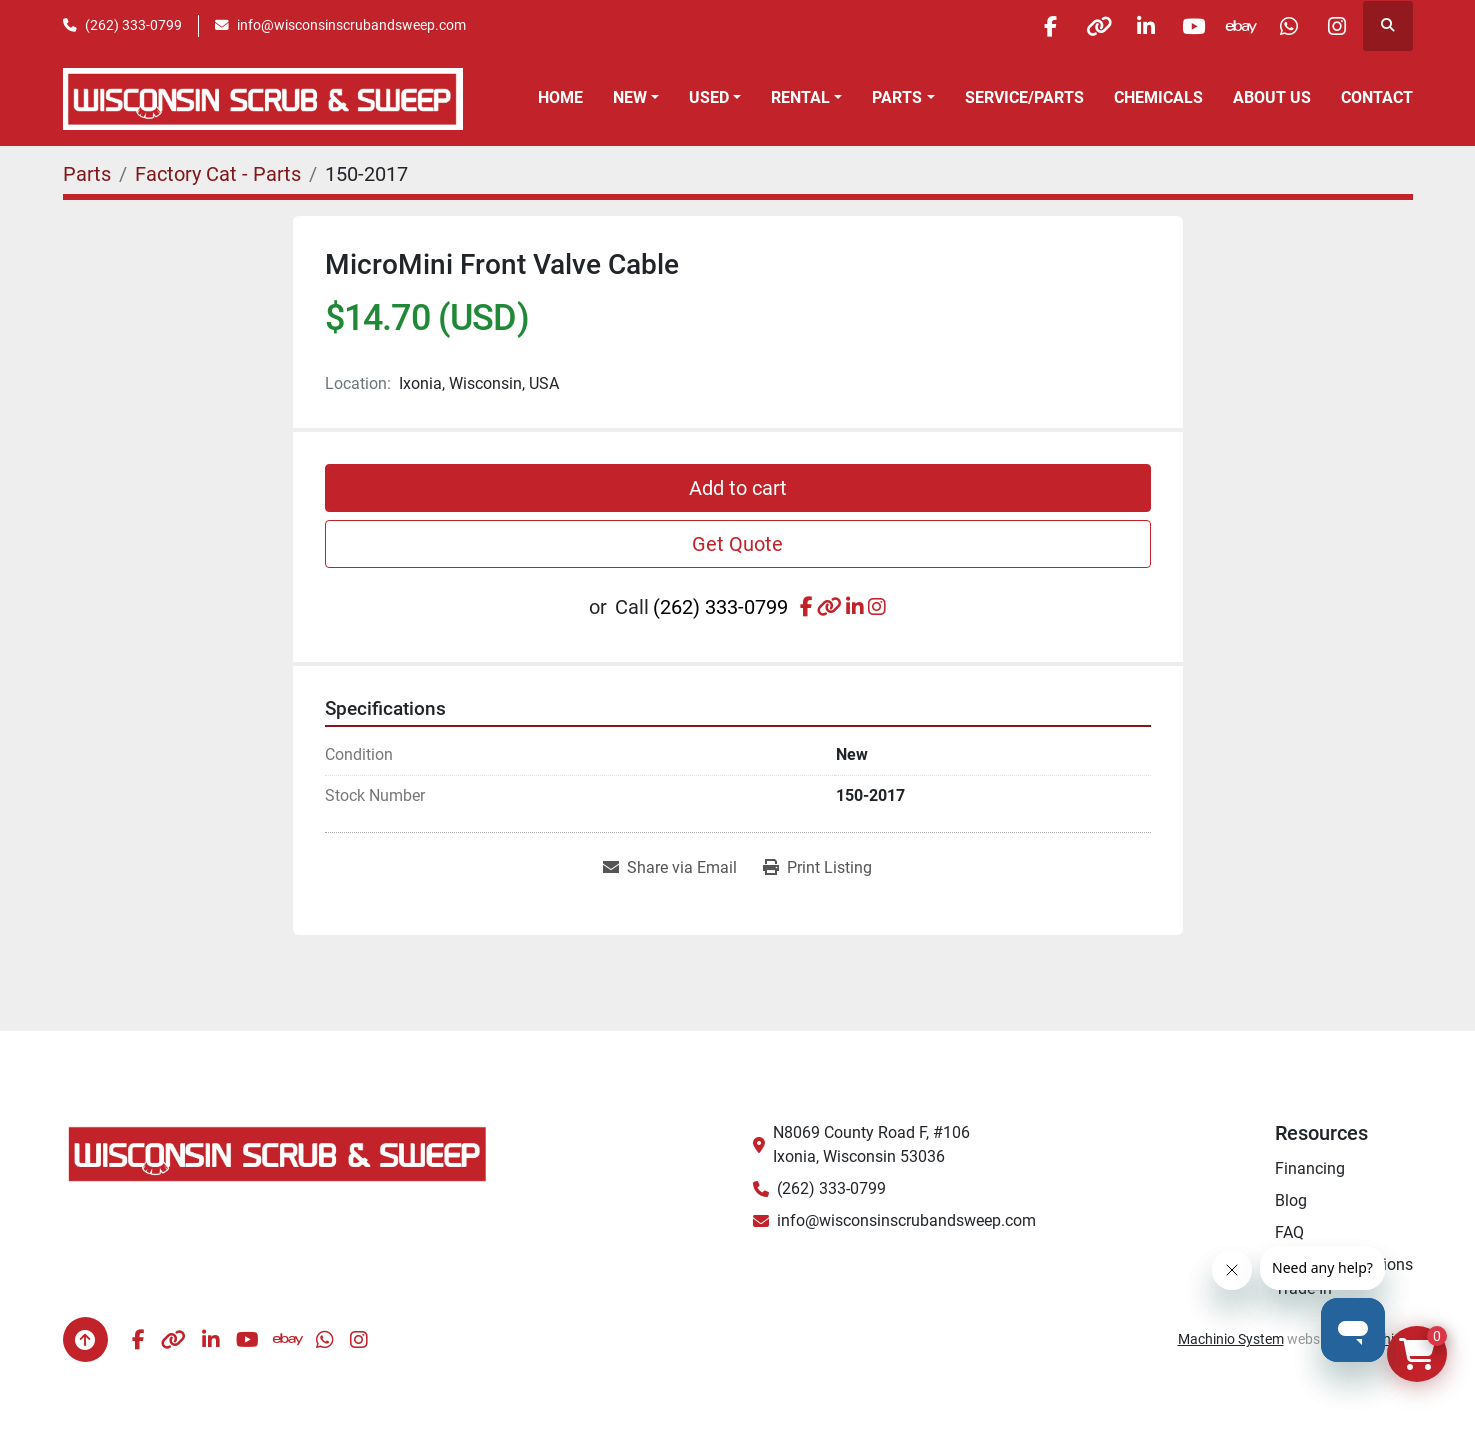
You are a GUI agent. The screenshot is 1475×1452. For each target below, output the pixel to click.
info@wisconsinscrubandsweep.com (351, 25)
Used (709, 97)
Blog (1291, 1200)
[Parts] (87, 174)
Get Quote (737, 544)
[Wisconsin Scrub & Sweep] (278, 1152)
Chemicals (1158, 97)
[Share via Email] (670, 868)
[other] (1081, 26)
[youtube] (1183, 26)
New (630, 97)
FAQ (1289, 1232)
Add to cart (738, 488)
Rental (800, 97)
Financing (1310, 1168)
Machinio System (1231, 1339)
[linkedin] (1132, 26)
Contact (1377, 97)
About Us (1272, 97)
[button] (636, 98)
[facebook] (1030, 26)
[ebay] (1234, 26)
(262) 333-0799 (133, 25)
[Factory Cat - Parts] (218, 174)
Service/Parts (1024, 97)
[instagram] (1336, 26)
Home (560, 97)
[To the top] (85, 1339)
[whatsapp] (1285, 26)
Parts (897, 97)
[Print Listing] (817, 868)
